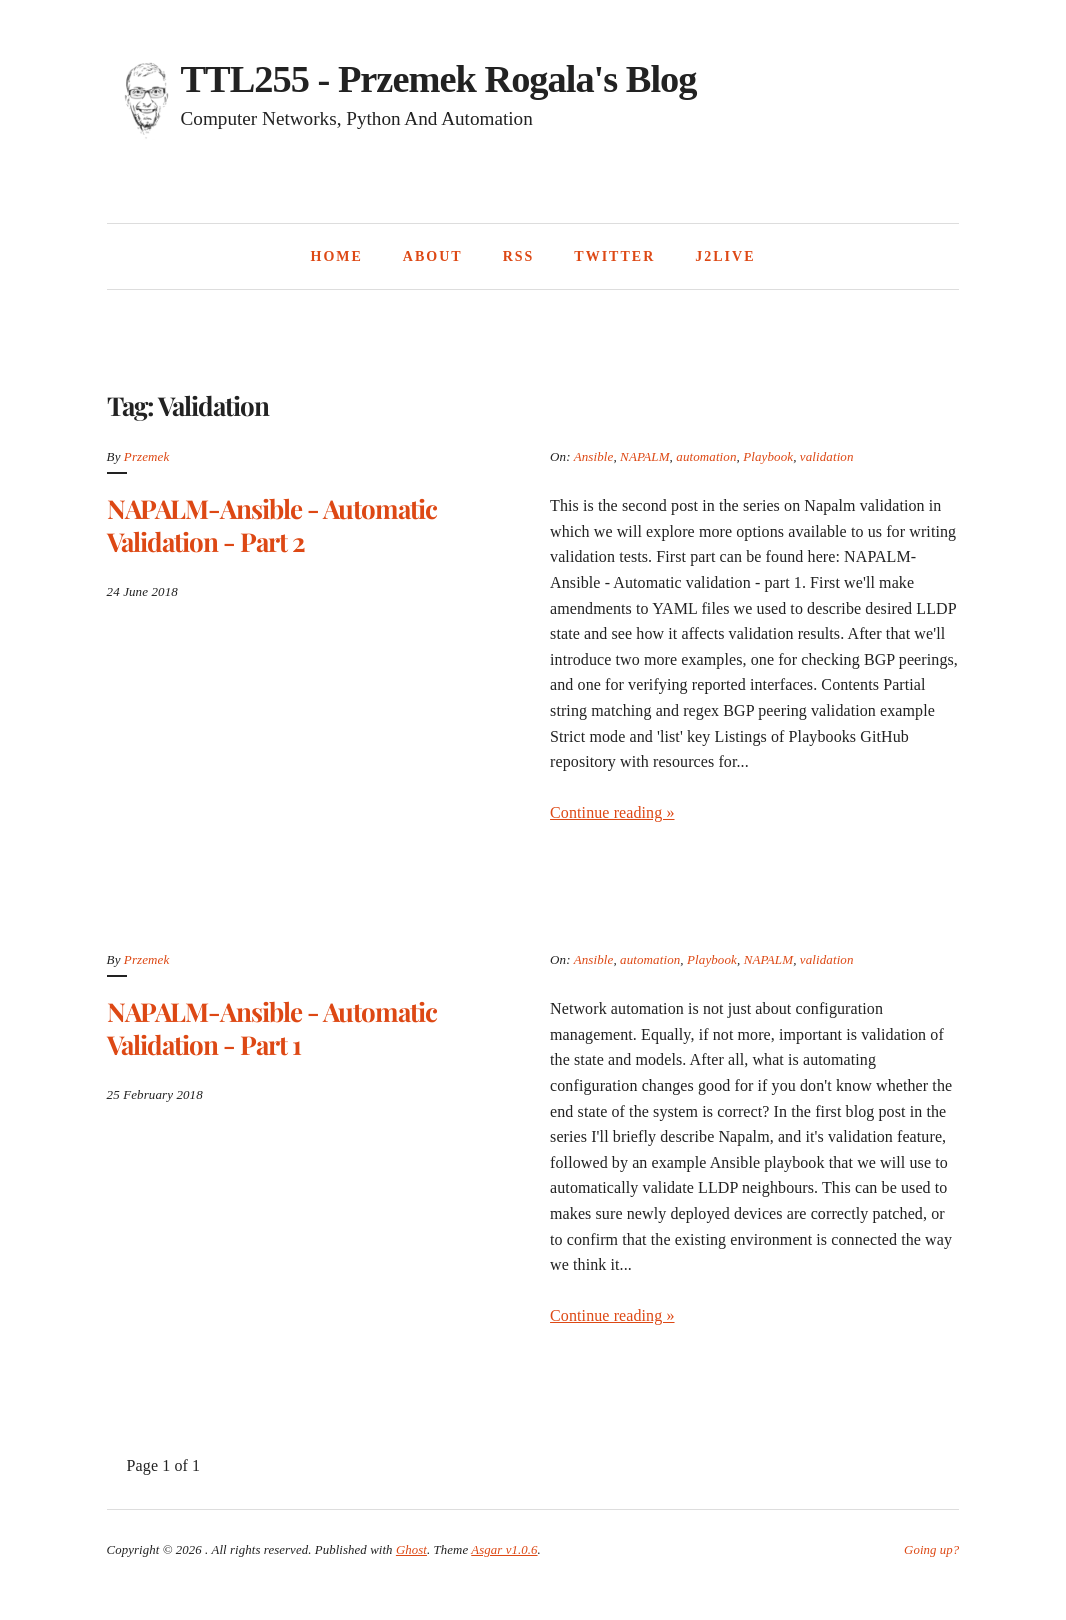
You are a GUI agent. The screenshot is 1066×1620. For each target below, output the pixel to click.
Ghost (411, 1550)
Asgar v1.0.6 (504, 1550)
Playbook (768, 456)
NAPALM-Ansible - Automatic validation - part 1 (272, 1028)
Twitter (614, 256)
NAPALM (644, 456)
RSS (519, 256)
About (433, 256)
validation (827, 456)
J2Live (725, 256)
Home (337, 256)
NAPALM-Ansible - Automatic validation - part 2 (272, 525)
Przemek (146, 456)
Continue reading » (612, 812)
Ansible (594, 456)
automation (706, 456)
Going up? (931, 1550)
